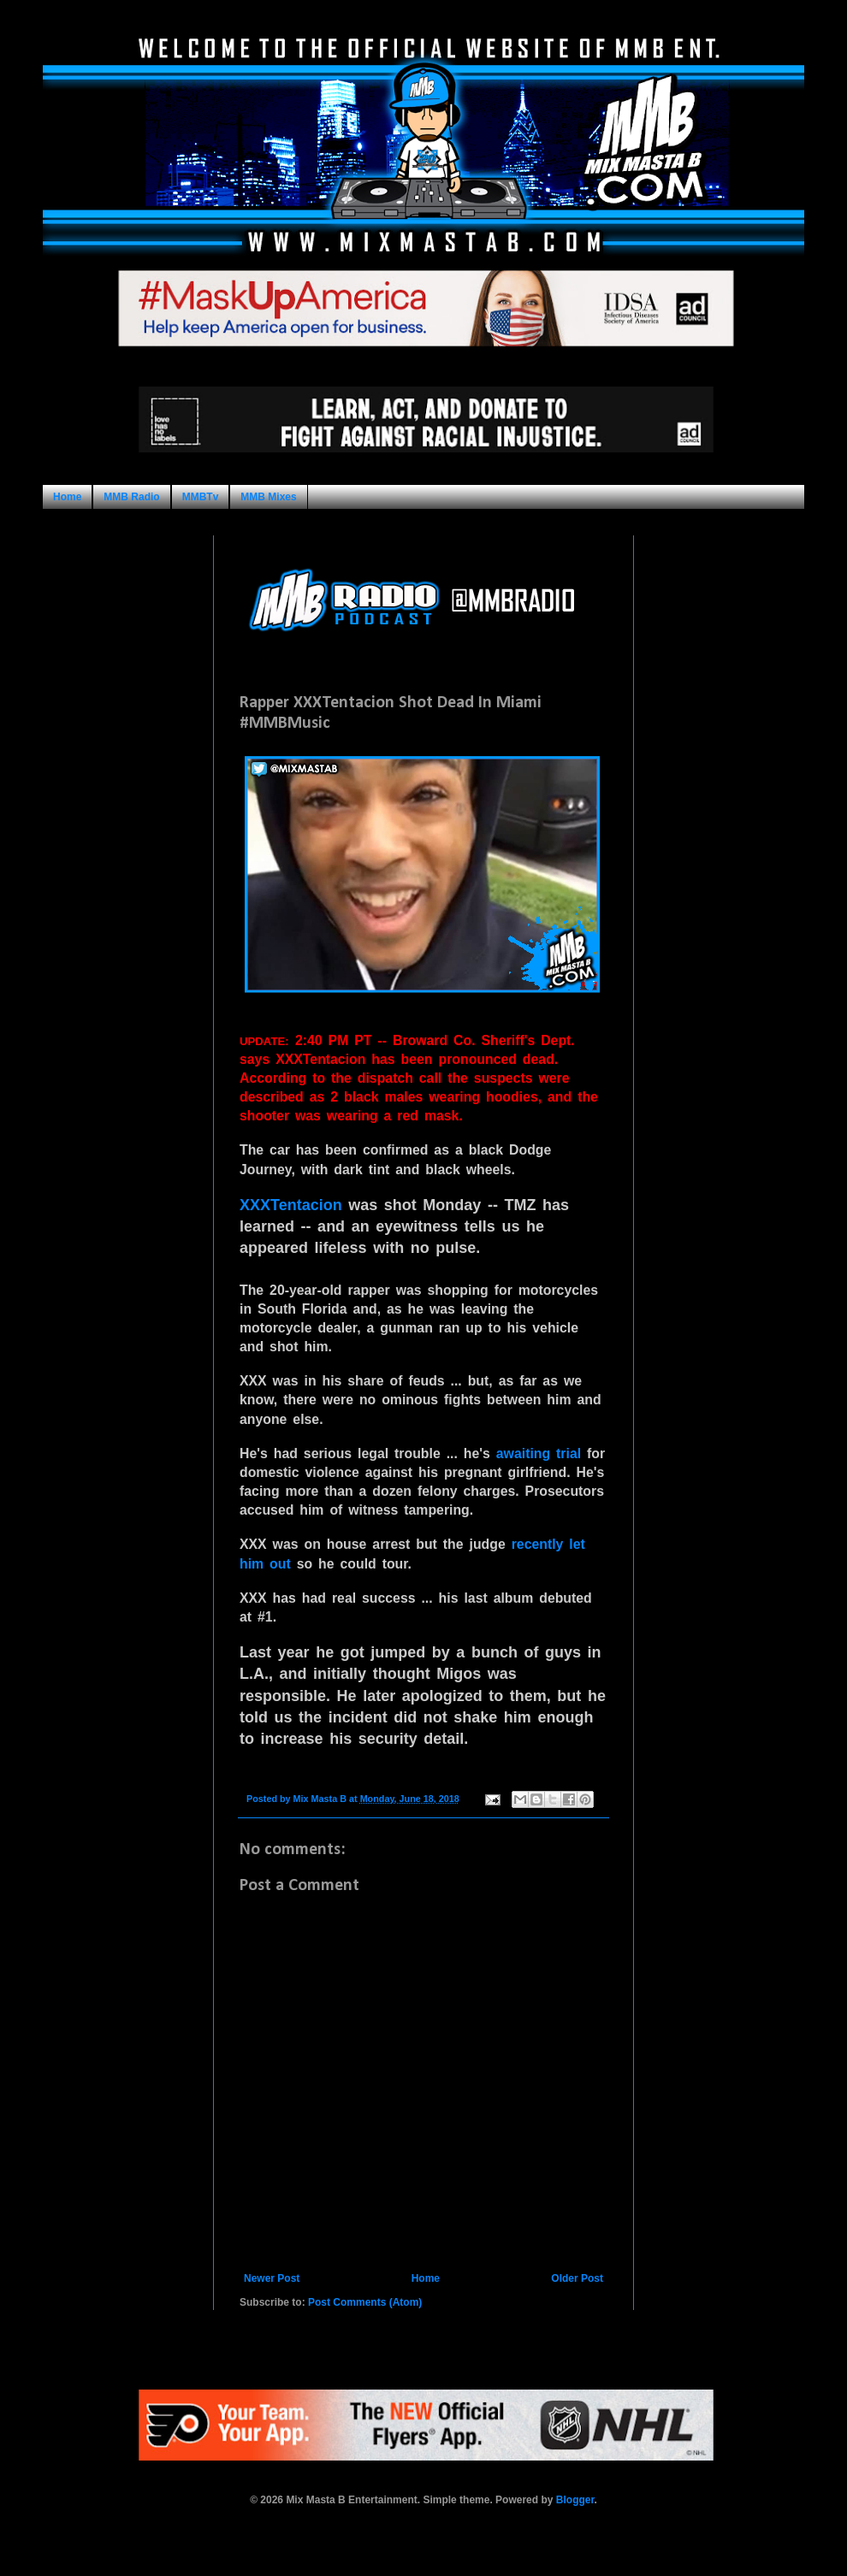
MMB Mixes (268, 497)
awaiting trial (538, 1453)
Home (67, 497)
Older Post (577, 2278)
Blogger (575, 2500)
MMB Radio (131, 497)
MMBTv (200, 497)
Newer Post (271, 2278)
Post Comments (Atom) (365, 2302)
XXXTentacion (291, 1205)
